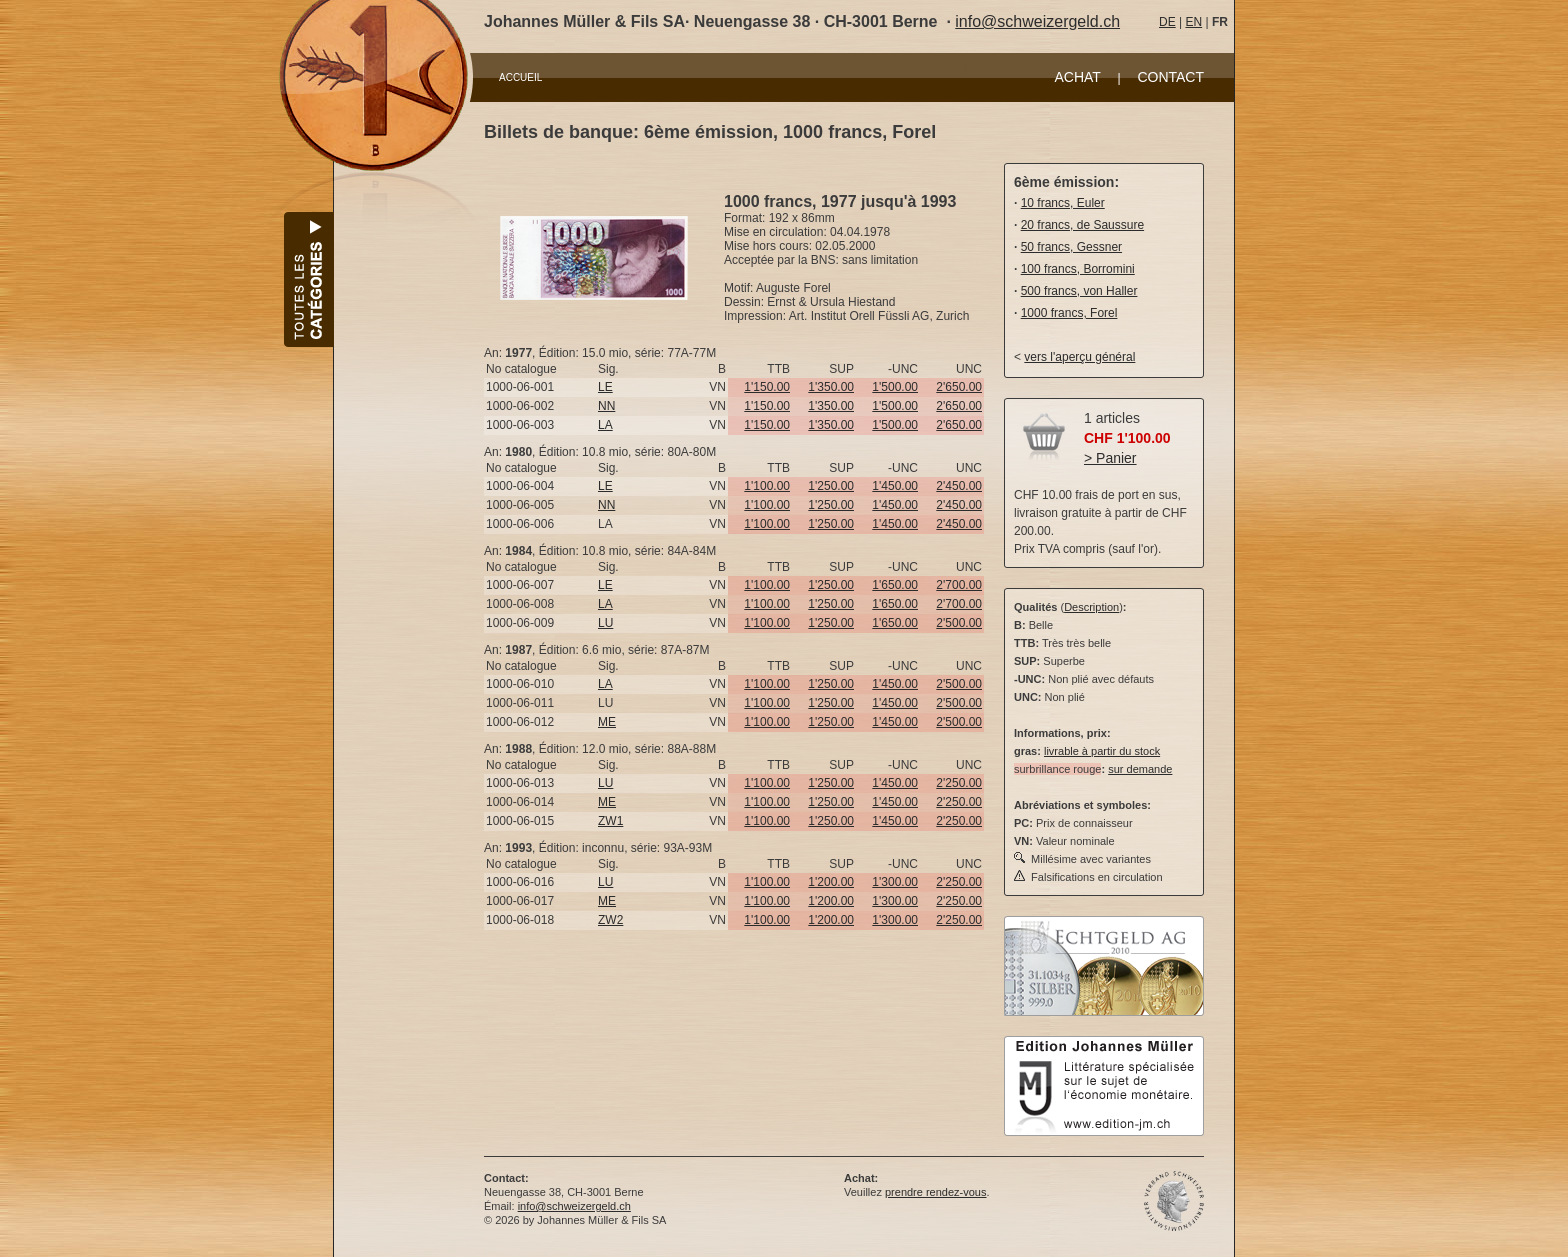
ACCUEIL (520, 77)
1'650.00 (895, 585)
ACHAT (1077, 77)
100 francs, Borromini (1078, 269)
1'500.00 (895, 387)
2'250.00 (959, 783)
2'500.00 (959, 623)
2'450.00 (959, 486)
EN (1193, 22)
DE (1167, 22)
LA (605, 425)
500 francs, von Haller (1079, 291)
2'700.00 (959, 585)
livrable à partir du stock (1102, 751)
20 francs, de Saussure (1082, 225)
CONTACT (1170, 77)
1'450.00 (895, 486)
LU (605, 623)
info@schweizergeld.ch (1037, 21)
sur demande (1140, 769)
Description (1091, 607)
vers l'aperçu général (1079, 357)
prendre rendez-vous (936, 1192)
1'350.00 (831, 387)
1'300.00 (895, 882)
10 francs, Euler (1063, 203)
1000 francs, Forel (1069, 313)
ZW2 (610, 920)
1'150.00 (767, 387)
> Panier (1110, 458)
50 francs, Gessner (1071, 247)
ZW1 (610, 821)
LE (605, 387)
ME (607, 722)
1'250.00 (831, 486)
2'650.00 (959, 387)
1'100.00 (767, 486)
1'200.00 (831, 882)
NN (606, 406)
